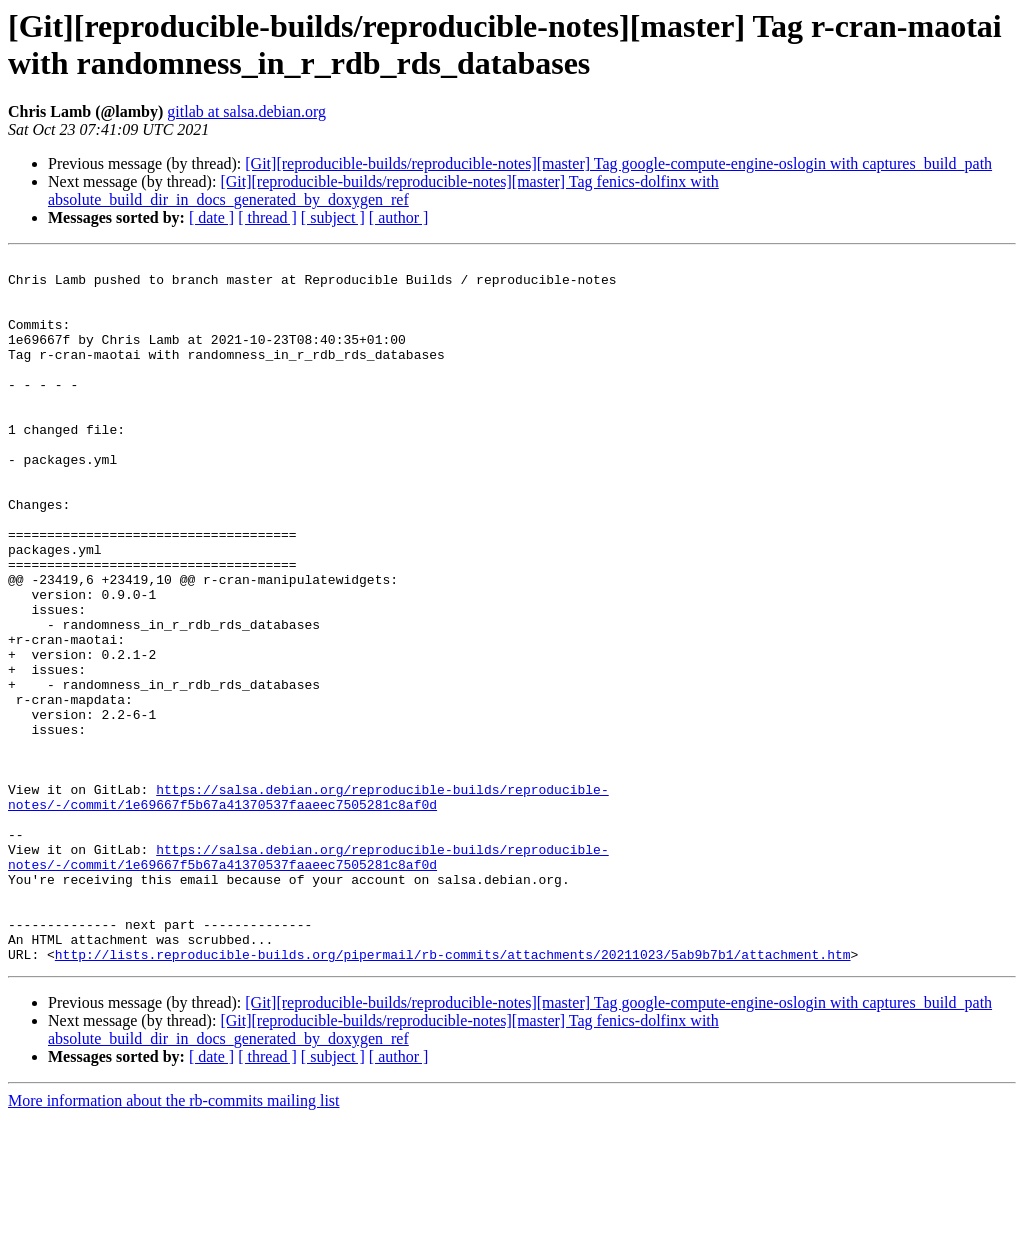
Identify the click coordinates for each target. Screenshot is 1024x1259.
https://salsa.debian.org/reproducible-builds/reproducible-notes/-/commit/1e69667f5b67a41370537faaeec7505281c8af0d (308, 906)
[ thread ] (267, 217)
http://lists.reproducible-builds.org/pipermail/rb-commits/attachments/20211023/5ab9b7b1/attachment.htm (453, 1095)
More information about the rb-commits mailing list (174, 1241)
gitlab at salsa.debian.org (246, 111)
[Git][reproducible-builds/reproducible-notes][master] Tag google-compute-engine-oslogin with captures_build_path (618, 163)
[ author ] (399, 217)
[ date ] (211, 217)
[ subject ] (333, 217)
